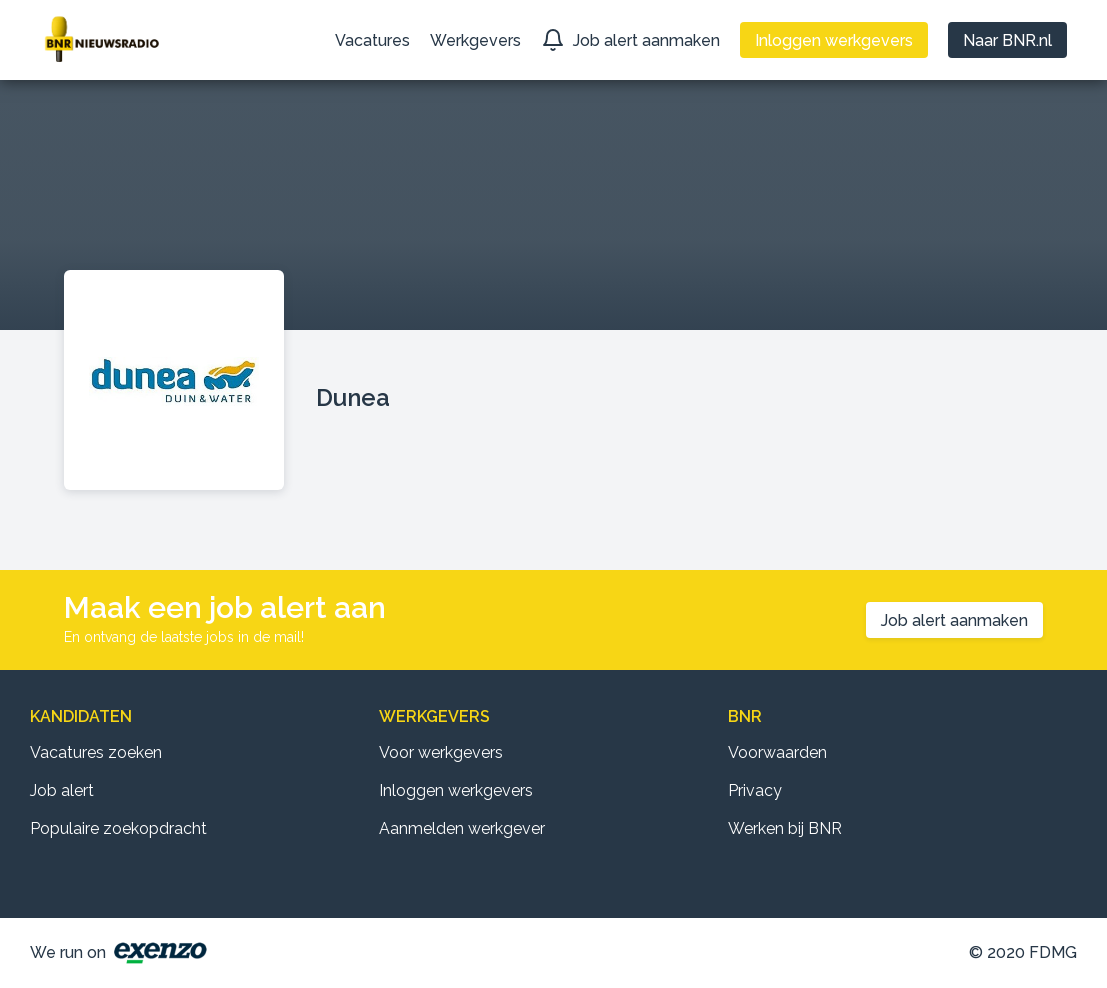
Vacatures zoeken (96, 752)
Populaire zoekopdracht (118, 828)
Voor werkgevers (441, 752)
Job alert (62, 790)
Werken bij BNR (785, 828)
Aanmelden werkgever (462, 828)
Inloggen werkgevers (456, 790)
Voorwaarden (777, 752)
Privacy (755, 790)
